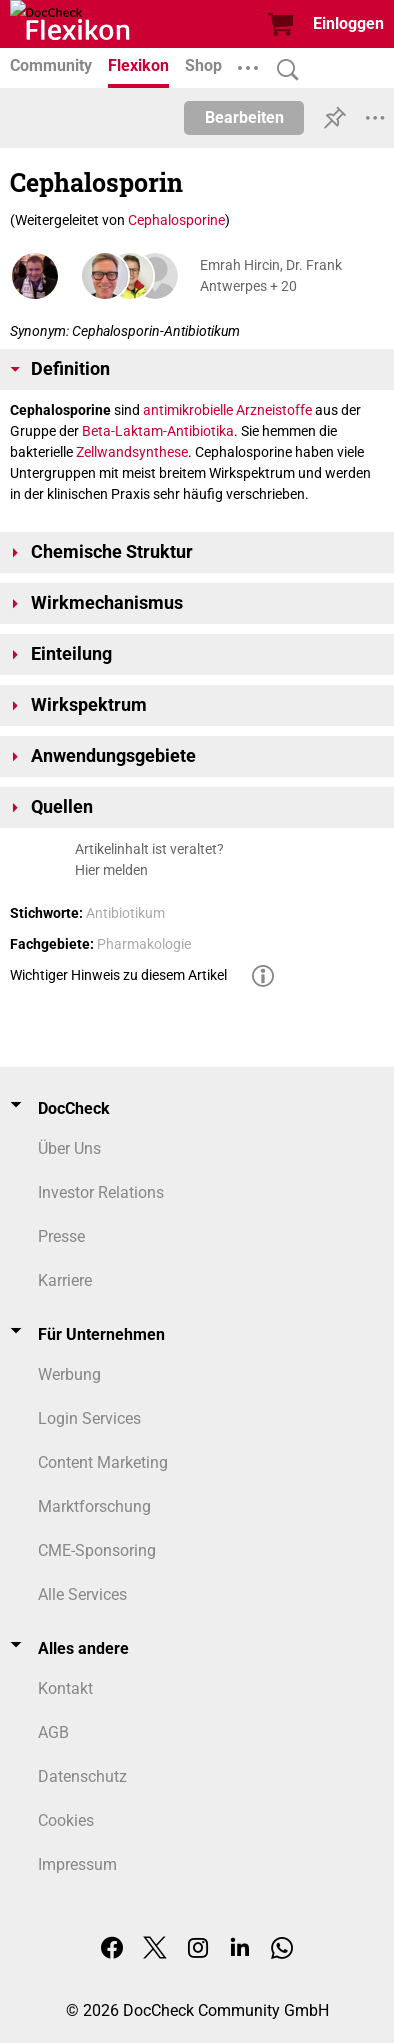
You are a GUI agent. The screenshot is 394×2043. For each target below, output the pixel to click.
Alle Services (82, 1594)
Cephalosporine (176, 220)
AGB (53, 1732)
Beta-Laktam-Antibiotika (158, 431)
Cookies (66, 1820)
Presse (61, 1236)
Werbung (69, 1374)
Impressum (77, 1864)
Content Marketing (103, 1462)
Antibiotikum (125, 913)
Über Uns (69, 1148)
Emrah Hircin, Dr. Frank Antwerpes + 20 (271, 275)
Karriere (65, 1280)
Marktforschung (94, 1506)
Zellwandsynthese (132, 452)
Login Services (89, 1418)
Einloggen (348, 23)
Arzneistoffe (274, 410)
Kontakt (65, 1688)
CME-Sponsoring (97, 1550)
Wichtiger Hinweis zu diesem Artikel (118, 975)
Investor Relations (101, 1192)
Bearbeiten (244, 117)
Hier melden (111, 870)
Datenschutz (82, 1776)
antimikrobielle (188, 410)
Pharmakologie (144, 944)
